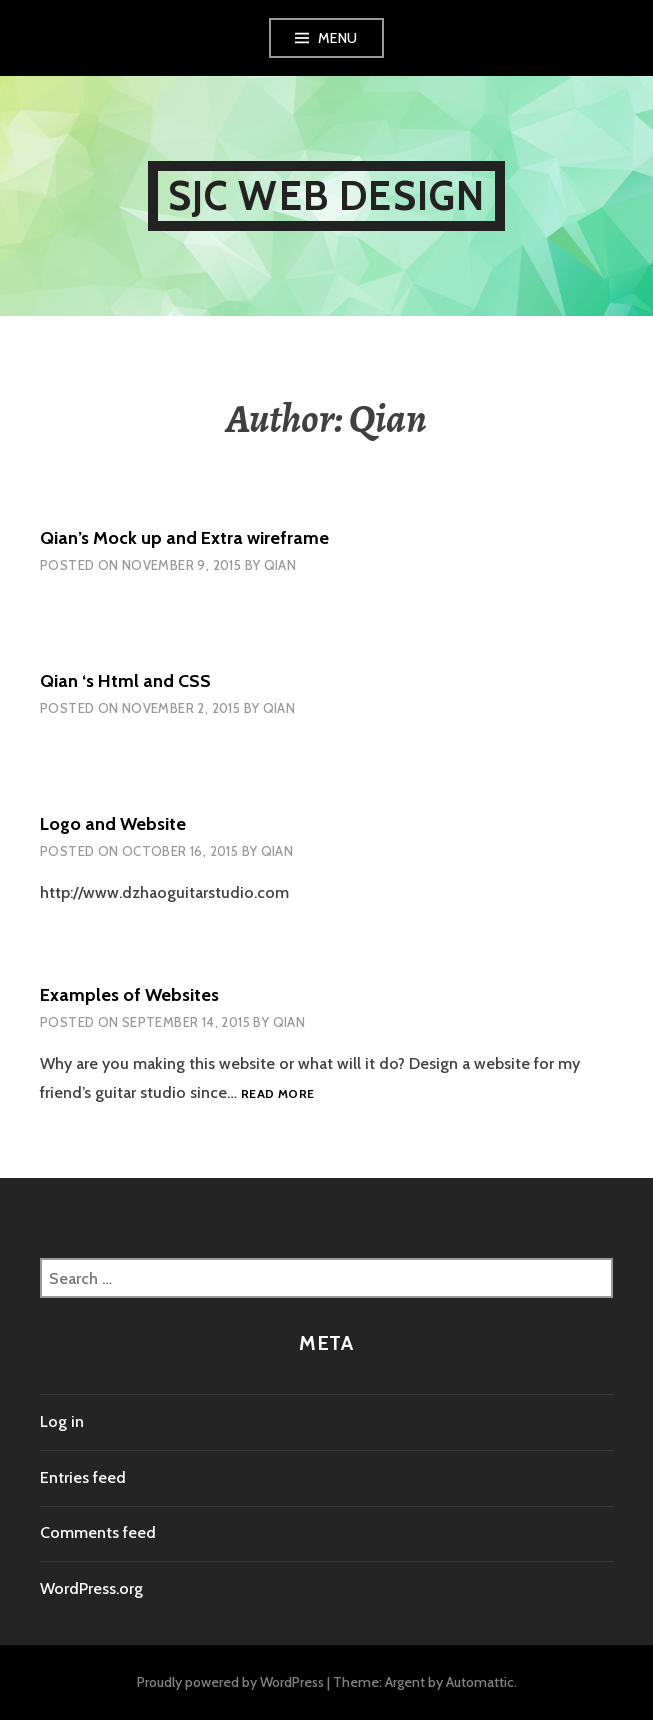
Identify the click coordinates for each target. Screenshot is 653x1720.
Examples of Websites (129, 995)
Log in (62, 1421)
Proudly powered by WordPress (230, 1682)
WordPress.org (91, 1588)
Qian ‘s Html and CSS (125, 681)
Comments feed (98, 1532)
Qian (280, 565)
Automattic (480, 1682)
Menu (338, 38)
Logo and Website (113, 824)
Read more (277, 1094)
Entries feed (83, 1477)
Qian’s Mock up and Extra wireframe (184, 538)
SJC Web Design (327, 195)
